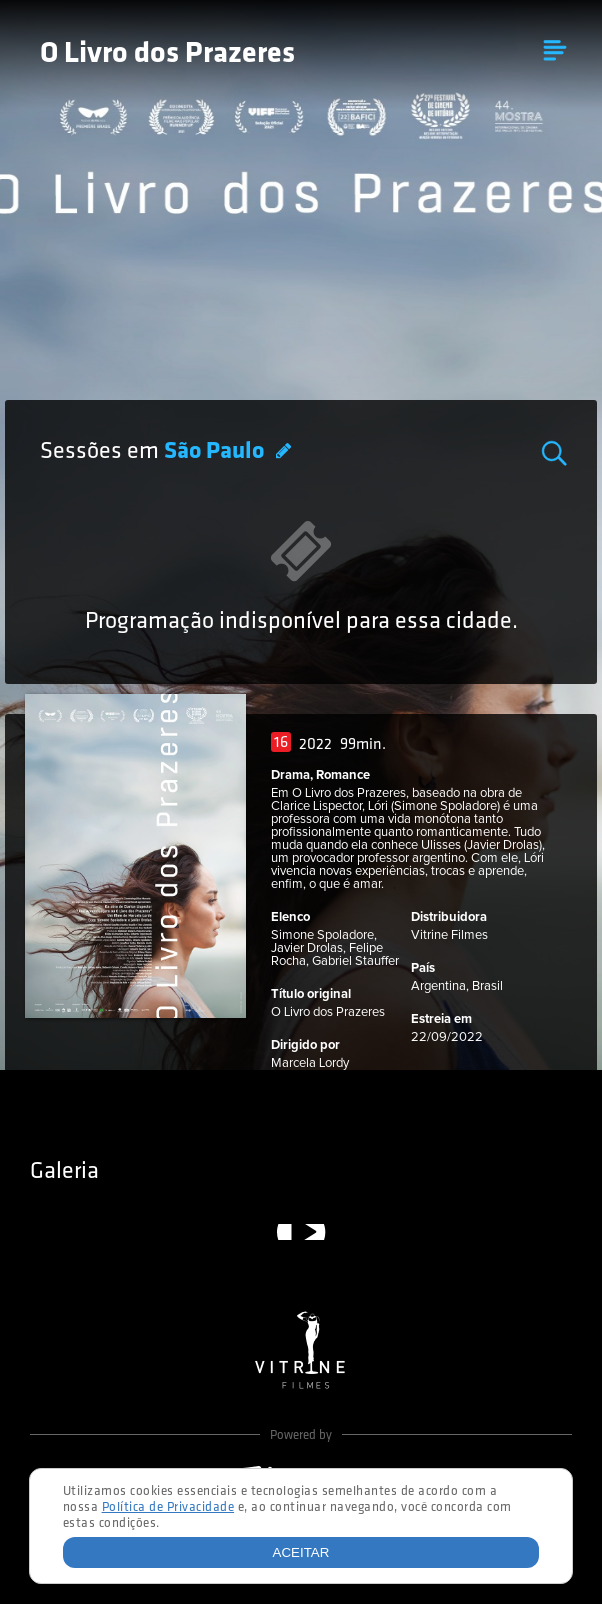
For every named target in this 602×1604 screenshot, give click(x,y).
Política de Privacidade (168, 1507)
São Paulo (216, 452)
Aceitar (301, 1552)
